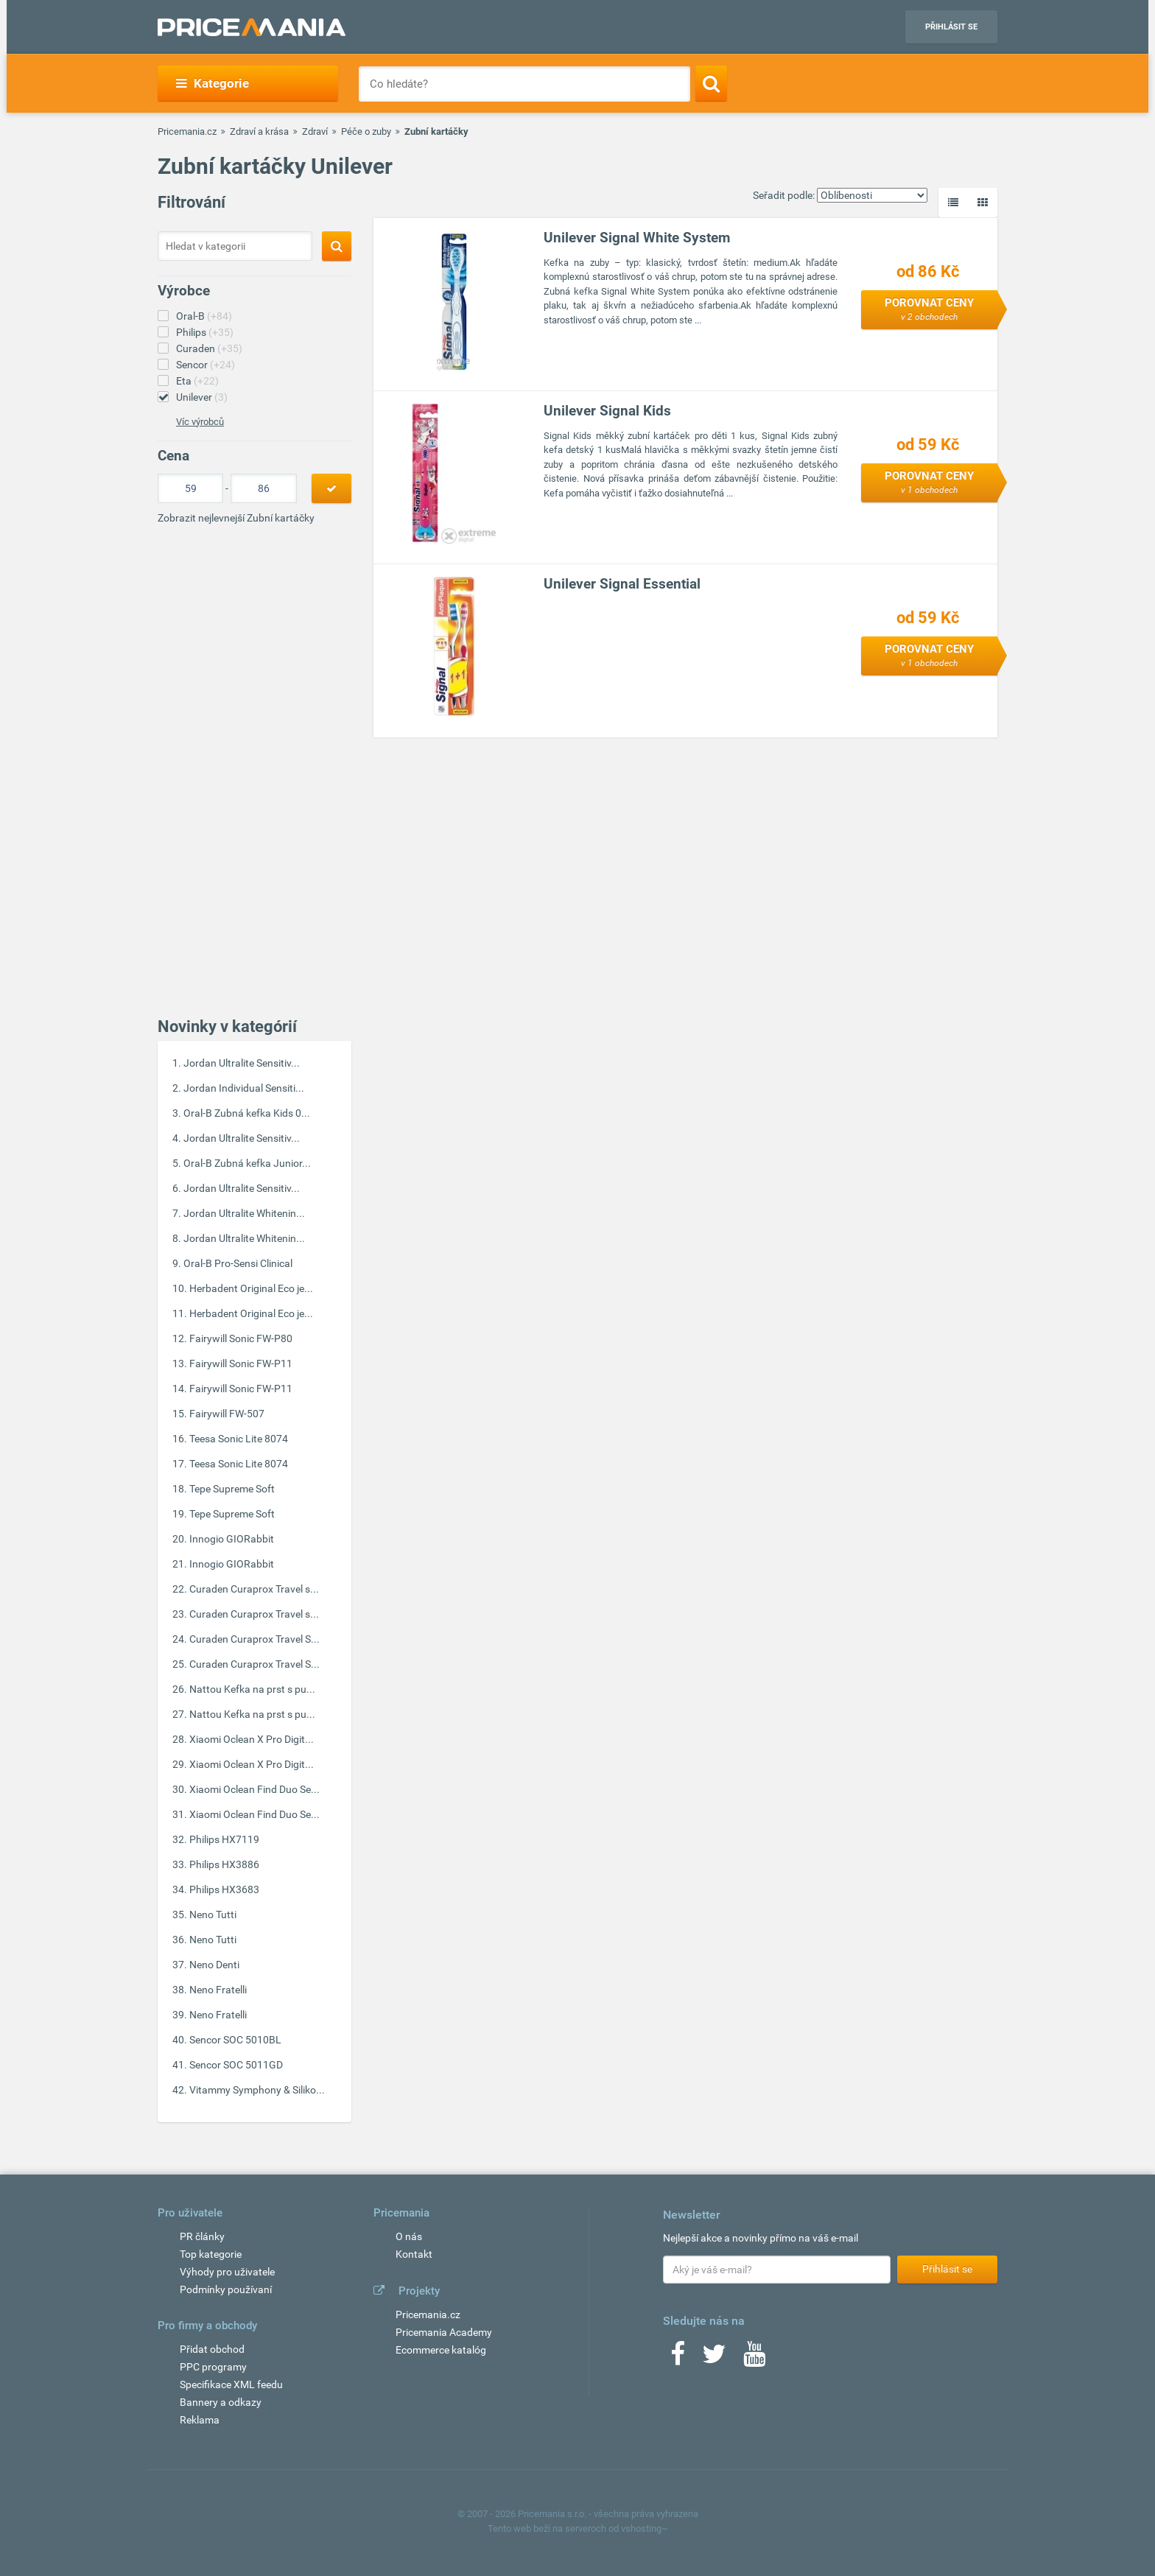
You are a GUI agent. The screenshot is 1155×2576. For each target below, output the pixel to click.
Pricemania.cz (187, 131)
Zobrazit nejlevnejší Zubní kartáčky (236, 518)
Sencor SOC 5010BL (235, 2040)
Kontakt (414, 2254)
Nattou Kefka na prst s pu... (252, 1689)
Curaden (209, 348)
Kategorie (212, 83)
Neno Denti (214, 1964)
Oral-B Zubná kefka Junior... (247, 1163)
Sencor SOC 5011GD (236, 2065)
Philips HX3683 (224, 1889)
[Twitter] (714, 2359)
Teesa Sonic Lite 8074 (238, 1439)
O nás (409, 2236)
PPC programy (213, 2367)
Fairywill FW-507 (226, 1413)
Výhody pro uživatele (227, 2272)
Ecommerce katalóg (441, 2350)
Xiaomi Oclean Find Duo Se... (254, 1789)
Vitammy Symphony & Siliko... (257, 2090)
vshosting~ (644, 2528)
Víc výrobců (200, 421)
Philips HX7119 (224, 1839)
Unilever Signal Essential (622, 583)
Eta (197, 381)
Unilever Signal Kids (607, 410)
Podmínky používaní (226, 2289)
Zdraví (315, 131)
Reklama (200, 2420)
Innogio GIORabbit (231, 1539)
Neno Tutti (212, 1914)
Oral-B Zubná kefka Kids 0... (246, 1113)
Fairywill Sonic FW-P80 (240, 1338)
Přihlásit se (951, 27)
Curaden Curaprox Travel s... (254, 1589)
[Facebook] (677, 2359)
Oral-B (204, 316)
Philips (205, 332)
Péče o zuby (366, 131)
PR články (202, 2236)
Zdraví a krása (259, 131)
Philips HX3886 (224, 1864)
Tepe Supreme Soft (232, 1489)
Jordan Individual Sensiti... (243, 1088)
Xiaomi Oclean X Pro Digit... (251, 1739)
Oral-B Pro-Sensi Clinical (237, 1263)
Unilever (202, 397)
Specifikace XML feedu (231, 2384)
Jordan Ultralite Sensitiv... (241, 1063)
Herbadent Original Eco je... (251, 1288)
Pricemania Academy (444, 2332)
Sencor (205, 365)
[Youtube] (754, 2359)
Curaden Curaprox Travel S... (254, 1639)
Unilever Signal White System (637, 237)
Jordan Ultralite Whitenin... (244, 1213)
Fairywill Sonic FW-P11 (240, 1363)
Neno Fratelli (218, 1990)
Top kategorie (211, 2254)
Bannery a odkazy (220, 2402)
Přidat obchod (212, 2349)
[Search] (711, 83)
